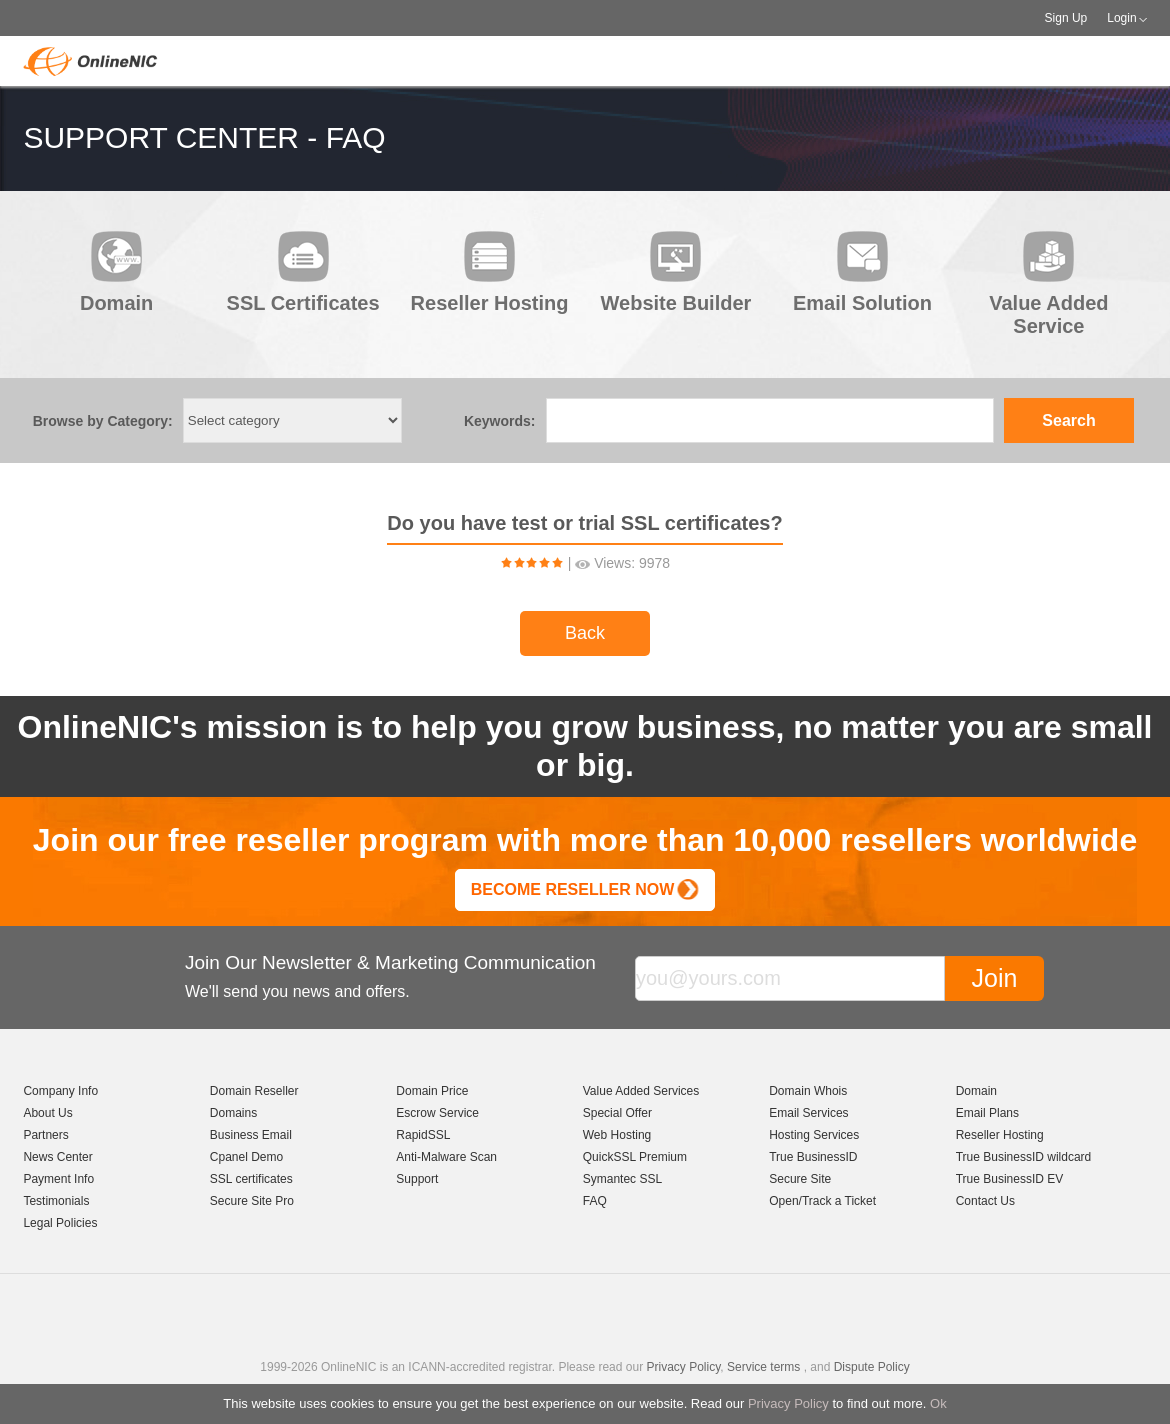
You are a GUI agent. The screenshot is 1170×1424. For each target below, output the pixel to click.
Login (1121, 18)
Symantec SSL (622, 1179)
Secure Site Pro (252, 1201)
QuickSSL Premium (635, 1157)
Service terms (763, 1367)
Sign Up (1066, 18)
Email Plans (987, 1113)
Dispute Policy (872, 1367)
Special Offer (617, 1113)
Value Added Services (641, 1091)
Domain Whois (808, 1091)
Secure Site (800, 1179)
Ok (938, 1403)
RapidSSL (423, 1135)
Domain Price (432, 1091)
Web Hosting (617, 1135)
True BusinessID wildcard (1024, 1157)
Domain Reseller (254, 1091)
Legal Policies (60, 1223)
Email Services (808, 1113)
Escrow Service (437, 1113)
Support (417, 1179)
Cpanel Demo (246, 1157)
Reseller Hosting (1000, 1135)
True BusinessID (813, 1157)
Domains (233, 1113)
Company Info (60, 1091)
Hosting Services (814, 1135)
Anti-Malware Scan (446, 1157)
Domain (976, 1091)
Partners (45, 1135)
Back (585, 633)
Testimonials (56, 1201)
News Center (57, 1157)
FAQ (595, 1201)
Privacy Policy (788, 1403)
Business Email (251, 1135)
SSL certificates (251, 1179)
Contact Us (985, 1201)
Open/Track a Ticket (822, 1201)
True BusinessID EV (1010, 1179)
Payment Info (58, 1179)
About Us (47, 1113)
